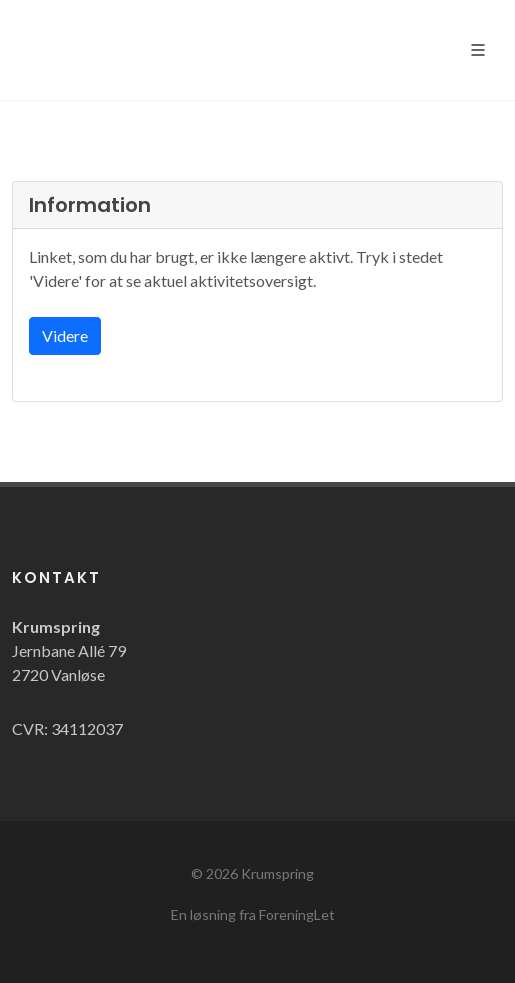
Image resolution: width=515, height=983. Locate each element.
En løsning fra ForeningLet (253, 914)
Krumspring (277, 873)
